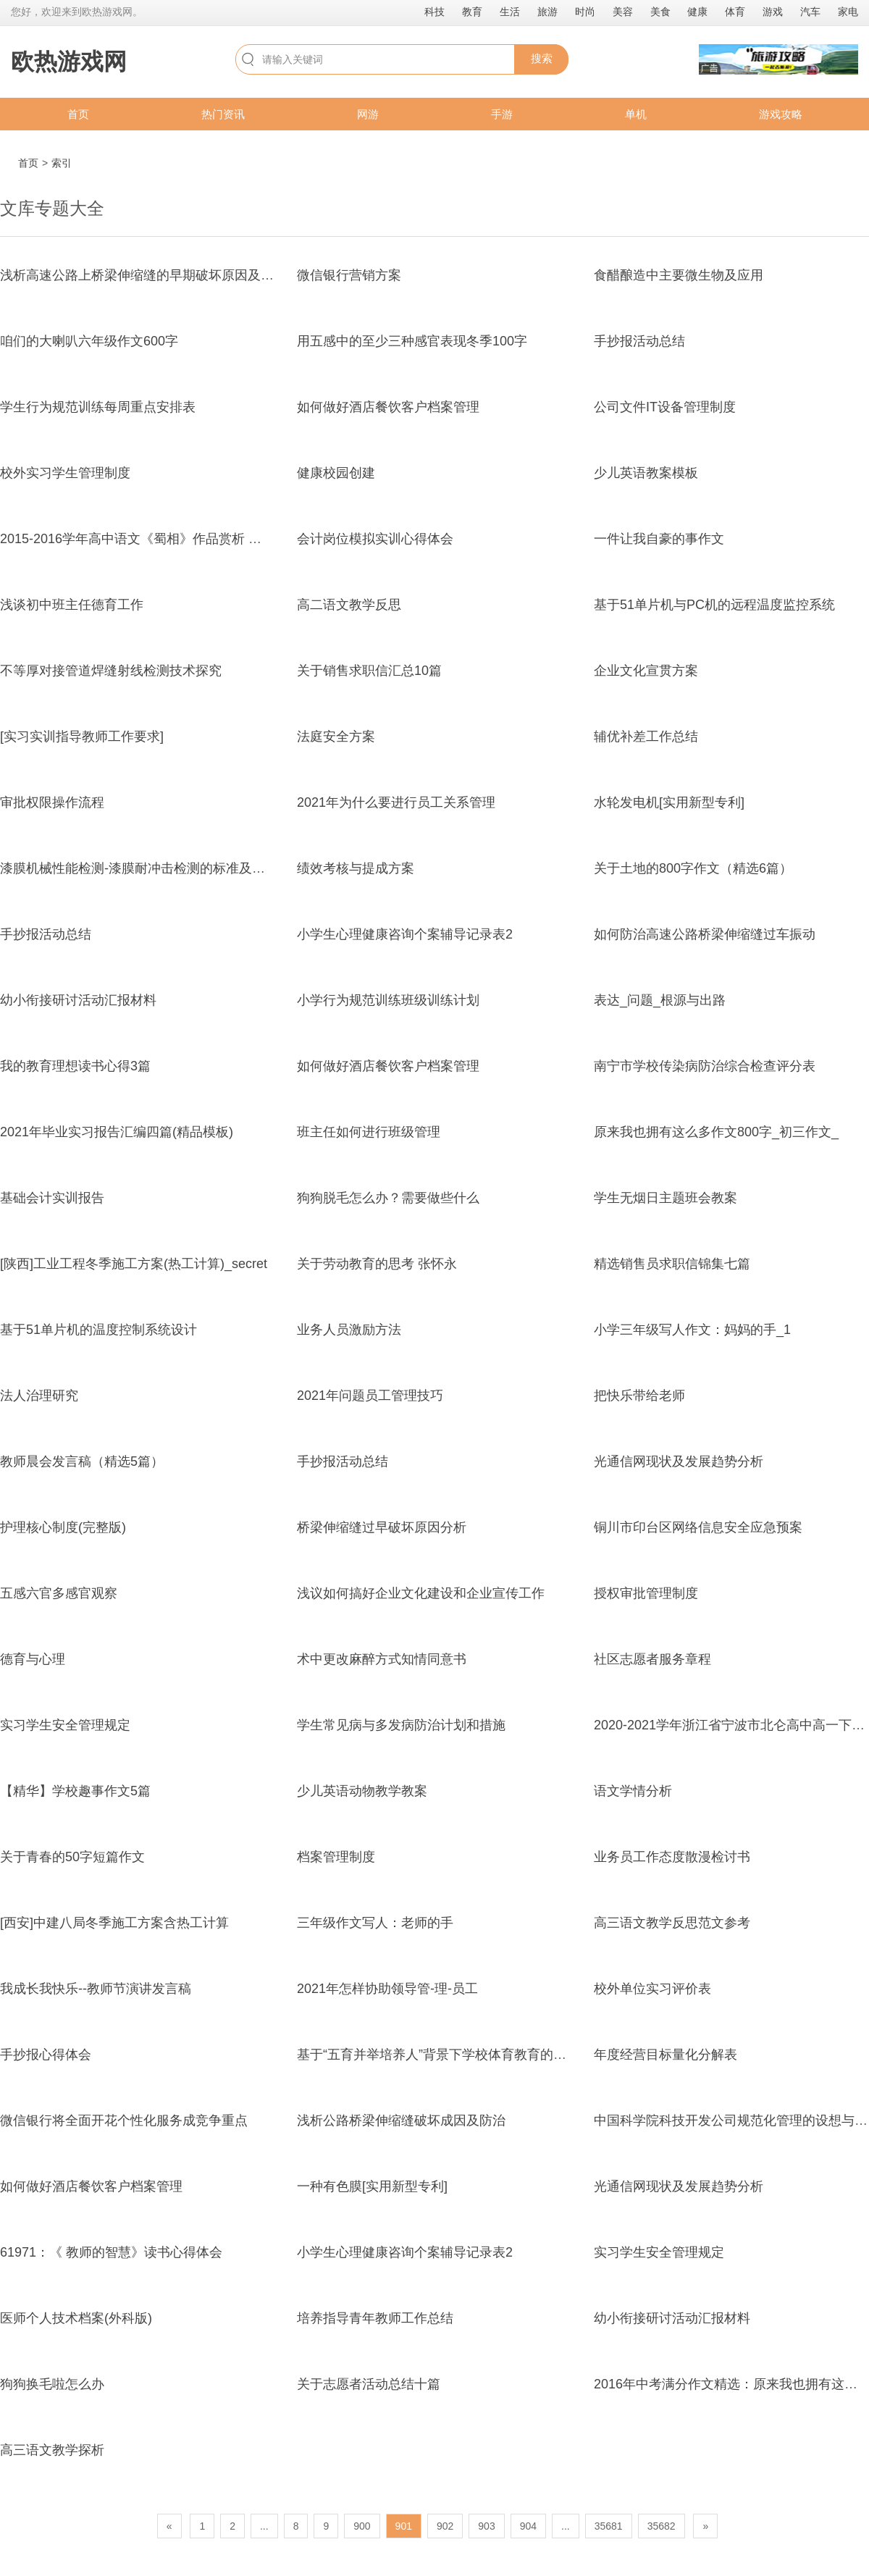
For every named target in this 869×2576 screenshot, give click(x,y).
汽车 (810, 11)
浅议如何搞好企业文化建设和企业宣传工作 (421, 1593)
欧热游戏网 (69, 62)
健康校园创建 (336, 473)
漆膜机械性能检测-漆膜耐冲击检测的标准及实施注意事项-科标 (180, 868)
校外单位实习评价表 (652, 1988)
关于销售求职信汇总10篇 (369, 670)
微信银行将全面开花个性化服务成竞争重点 (124, 2120)
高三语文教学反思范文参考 (672, 1923)
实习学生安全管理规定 (65, 1725)
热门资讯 (223, 114)
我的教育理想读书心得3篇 (75, 1066)
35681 (609, 2526)
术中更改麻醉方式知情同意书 (381, 1659)
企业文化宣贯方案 (646, 670)
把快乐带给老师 (639, 1395)
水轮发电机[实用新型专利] (669, 802)
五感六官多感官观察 (58, 1593)
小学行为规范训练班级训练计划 (388, 1000)
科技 (434, 11)
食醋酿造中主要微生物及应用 (678, 275)
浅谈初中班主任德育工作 (71, 604)
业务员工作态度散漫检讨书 (672, 1857)
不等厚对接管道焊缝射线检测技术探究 (111, 670)
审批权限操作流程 (52, 802)
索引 (61, 163)
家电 (848, 11)
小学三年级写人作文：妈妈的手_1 (692, 1329)
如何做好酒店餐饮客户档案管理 (388, 407)
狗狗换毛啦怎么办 (52, 2384)
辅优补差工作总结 (646, 736)
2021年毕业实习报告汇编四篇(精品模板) (116, 1132)
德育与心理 (32, 1659)
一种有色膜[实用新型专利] (372, 2186)
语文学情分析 (633, 1791)
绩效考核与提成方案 (355, 868)
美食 (660, 11)
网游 (368, 114)
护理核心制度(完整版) (63, 1527)
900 (361, 2526)
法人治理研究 (39, 1395)
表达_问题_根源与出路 (660, 1000)
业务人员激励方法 (349, 1329)
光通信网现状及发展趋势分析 (678, 1461)
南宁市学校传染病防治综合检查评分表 (704, 1066)
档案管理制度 (336, 1857)
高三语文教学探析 (52, 2450)
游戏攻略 (780, 114)
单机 (636, 114)
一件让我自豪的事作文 (659, 539)
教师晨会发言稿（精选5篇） (82, 1461)
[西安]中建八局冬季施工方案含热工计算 (114, 1923)
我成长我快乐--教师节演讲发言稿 (95, 1988)
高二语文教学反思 (349, 604)
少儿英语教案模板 (646, 473)
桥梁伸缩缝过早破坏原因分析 (381, 1527)
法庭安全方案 (336, 736)
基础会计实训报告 (52, 1198)
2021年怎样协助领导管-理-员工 (387, 1988)
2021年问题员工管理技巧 (370, 1395)
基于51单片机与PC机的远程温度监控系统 (714, 604)
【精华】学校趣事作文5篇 (75, 1791)
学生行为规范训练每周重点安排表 (98, 407)
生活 (510, 11)
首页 (78, 114)
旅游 (547, 11)
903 (486, 2526)
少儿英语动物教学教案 (362, 1791)
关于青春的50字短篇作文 (72, 1857)
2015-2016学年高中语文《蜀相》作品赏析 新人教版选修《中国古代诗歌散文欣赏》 (241, 539)
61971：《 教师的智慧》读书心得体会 (111, 2252)
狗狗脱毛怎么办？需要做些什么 (388, 1198)
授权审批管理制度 (646, 1593)
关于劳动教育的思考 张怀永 (377, 1263)
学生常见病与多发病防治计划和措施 (401, 1725)
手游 (502, 114)
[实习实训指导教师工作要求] (82, 736)
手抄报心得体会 (45, 2054)
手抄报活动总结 (639, 341)
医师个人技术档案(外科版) (76, 2318)
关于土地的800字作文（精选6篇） (693, 868)
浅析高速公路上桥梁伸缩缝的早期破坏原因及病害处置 (156, 275)
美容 (623, 11)
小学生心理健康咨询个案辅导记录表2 (405, 934)
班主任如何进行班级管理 (368, 1132)
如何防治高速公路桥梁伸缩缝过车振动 (704, 934)
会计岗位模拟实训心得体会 (375, 539)
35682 (661, 2526)
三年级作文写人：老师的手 (375, 1923)
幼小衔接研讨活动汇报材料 (78, 1000)
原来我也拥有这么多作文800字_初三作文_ (716, 1132)
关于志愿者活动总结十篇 (368, 2384)
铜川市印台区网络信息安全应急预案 (698, 1527)
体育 (735, 11)
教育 (472, 11)
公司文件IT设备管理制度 (665, 407)
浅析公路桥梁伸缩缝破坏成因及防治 (401, 2120)
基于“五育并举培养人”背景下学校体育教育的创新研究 (451, 2054)
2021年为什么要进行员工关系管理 (396, 802)
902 (445, 2526)
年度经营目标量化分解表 (665, 2054)
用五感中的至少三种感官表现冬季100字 (412, 341)
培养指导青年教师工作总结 (375, 2318)
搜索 (542, 58)
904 (528, 2526)
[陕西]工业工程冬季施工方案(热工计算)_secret (133, 1263)
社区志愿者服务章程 (652, 1659)
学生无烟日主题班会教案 (665, 1198)
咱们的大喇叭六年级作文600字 (89, 341)
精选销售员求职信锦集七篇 (672, 1263)
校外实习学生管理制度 (65, 473)
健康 (697, 11)
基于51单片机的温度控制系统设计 (98, 1329)
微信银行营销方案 (349, 275)
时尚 (585, 11)
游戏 (773, 11)
